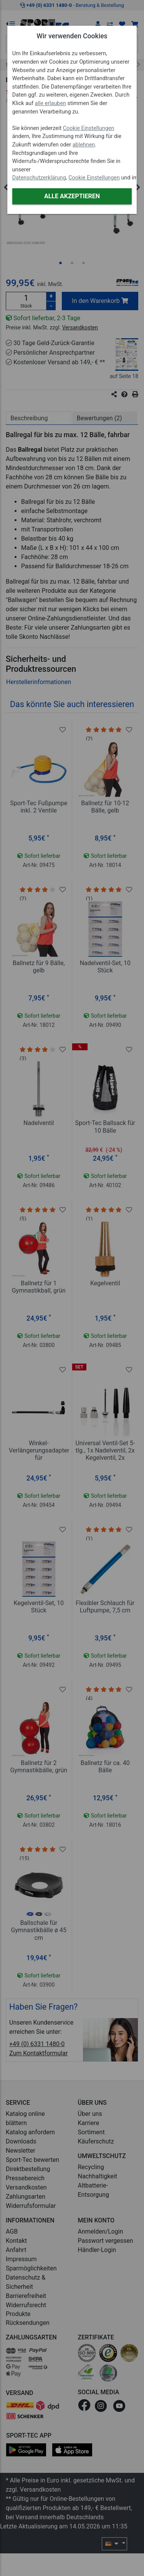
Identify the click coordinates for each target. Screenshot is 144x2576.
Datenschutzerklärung (39, 177)
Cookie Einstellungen (88, 128)
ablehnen (84, 144)
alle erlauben (50, 103)
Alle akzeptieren (72, 196)
